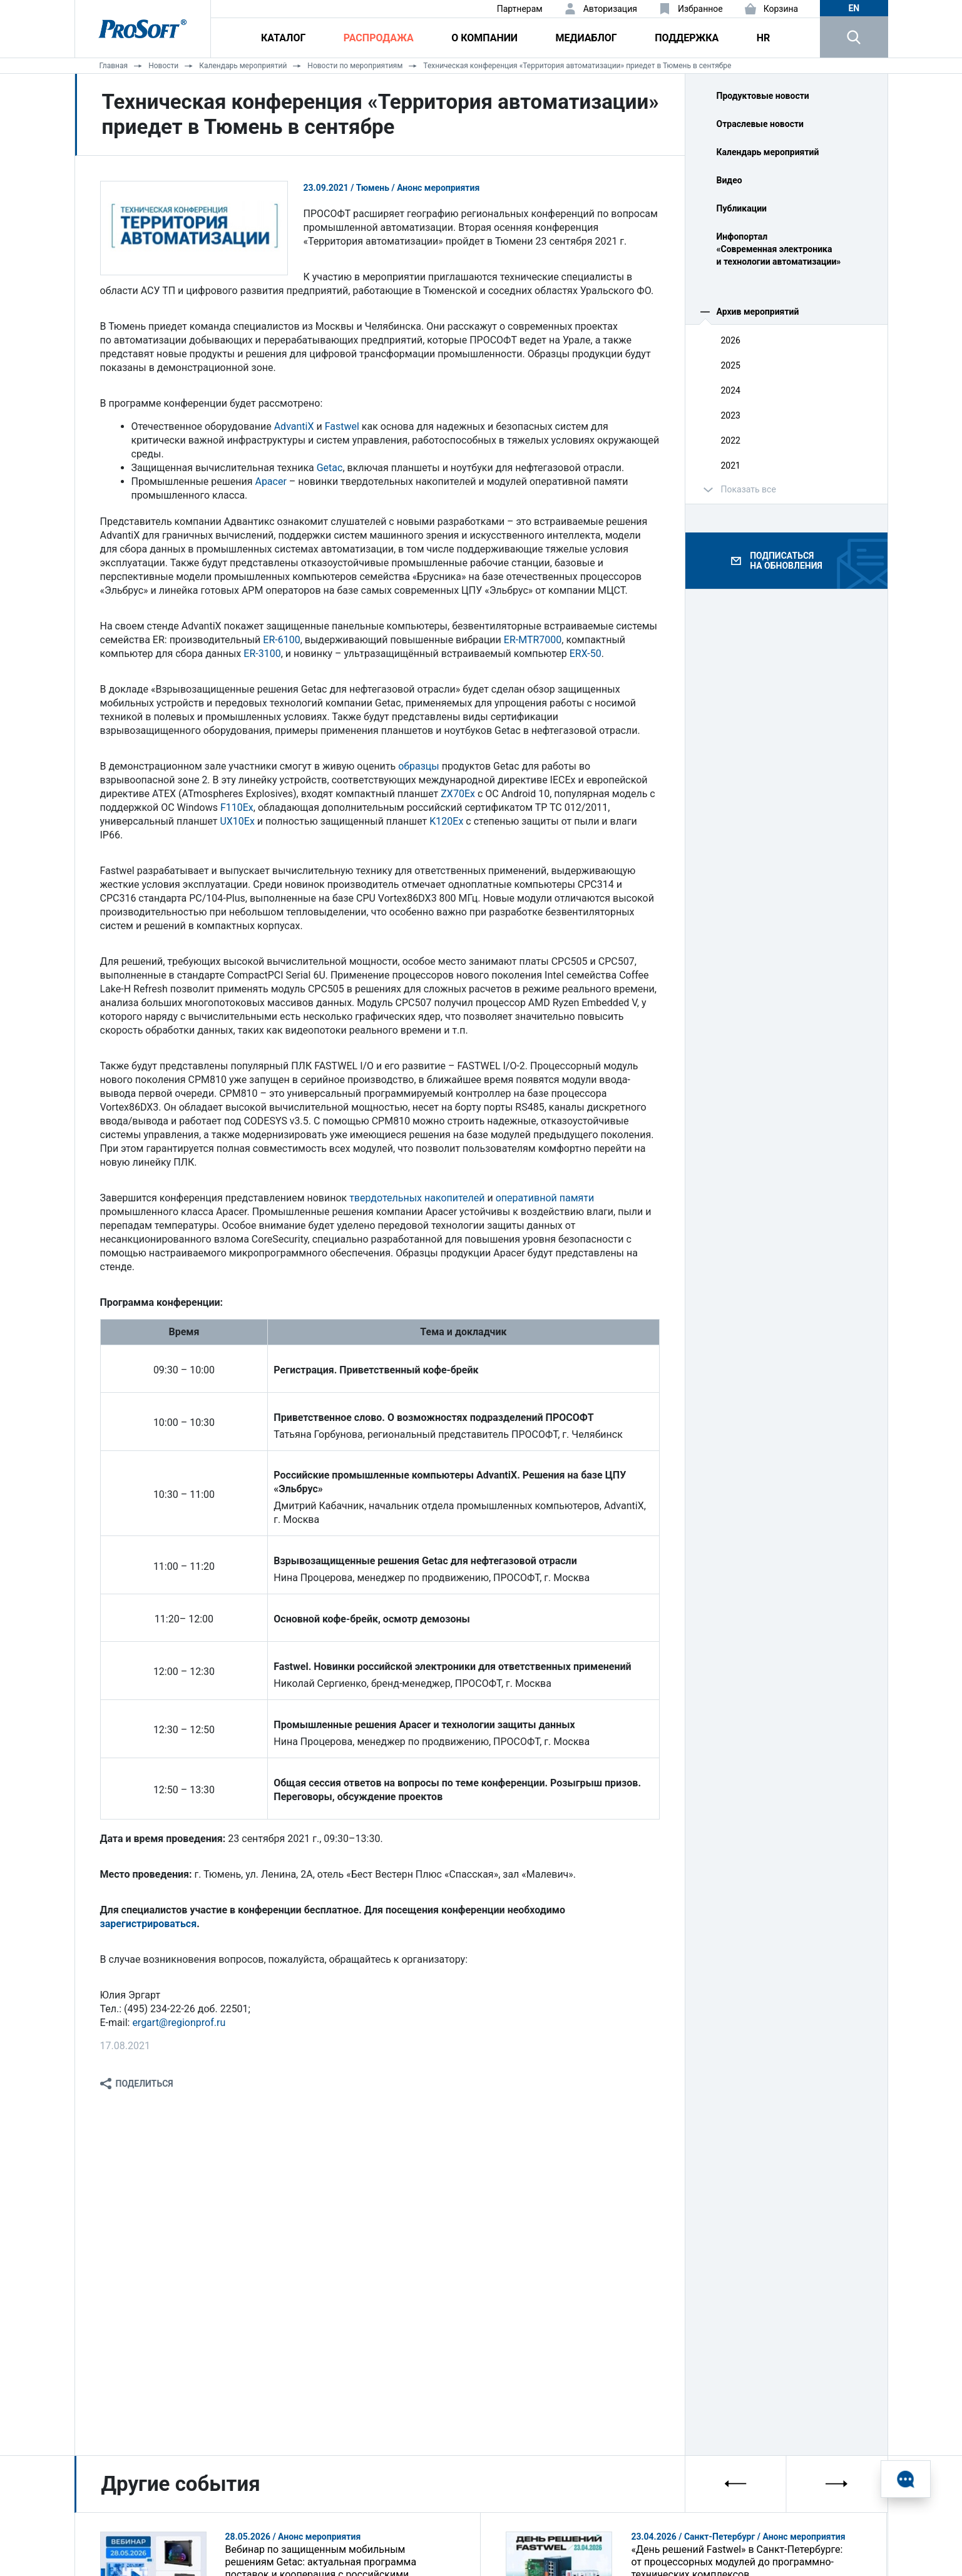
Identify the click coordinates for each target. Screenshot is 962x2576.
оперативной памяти (545, 1198)
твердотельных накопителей (416, 1198)
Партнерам (520, 9)
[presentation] (736, 2483)
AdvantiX (294, 426)
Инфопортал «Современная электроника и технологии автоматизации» (779, 249)
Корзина (781, 9)
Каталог (283, 38)
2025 (730, 365)
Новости (163, 65)
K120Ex (446, 821)
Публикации (742, 208)
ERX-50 (585, 653)
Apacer (270, 481)
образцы (418, 766)
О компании (484, 38)
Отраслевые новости (760, 124)
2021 (730, 466)
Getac (330, 468)
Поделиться (144, 2084)
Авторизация (610, 9)
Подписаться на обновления (786, 561)
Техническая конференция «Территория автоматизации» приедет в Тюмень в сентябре (577, 65)
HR (763, 38)
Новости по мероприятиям (354, 65)
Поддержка (687, 38)
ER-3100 (261, 653)
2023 (730, 415)
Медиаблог (586, 38)
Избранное (700, 9)
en (853, 8)
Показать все (748, 489)
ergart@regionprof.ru (178, 2023)
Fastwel (342, 426)
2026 (730, 340)
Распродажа (379, 38)
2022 (730, 440)
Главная (114, 65)
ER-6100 (281, 640)
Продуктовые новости (763, 96)
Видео (729, 180)
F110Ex (236, 807)
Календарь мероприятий (243, 65)
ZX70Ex (458, 794)
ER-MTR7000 (533, 640)
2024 (730, 390)
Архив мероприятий (758, 312)
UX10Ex (237, 821)
